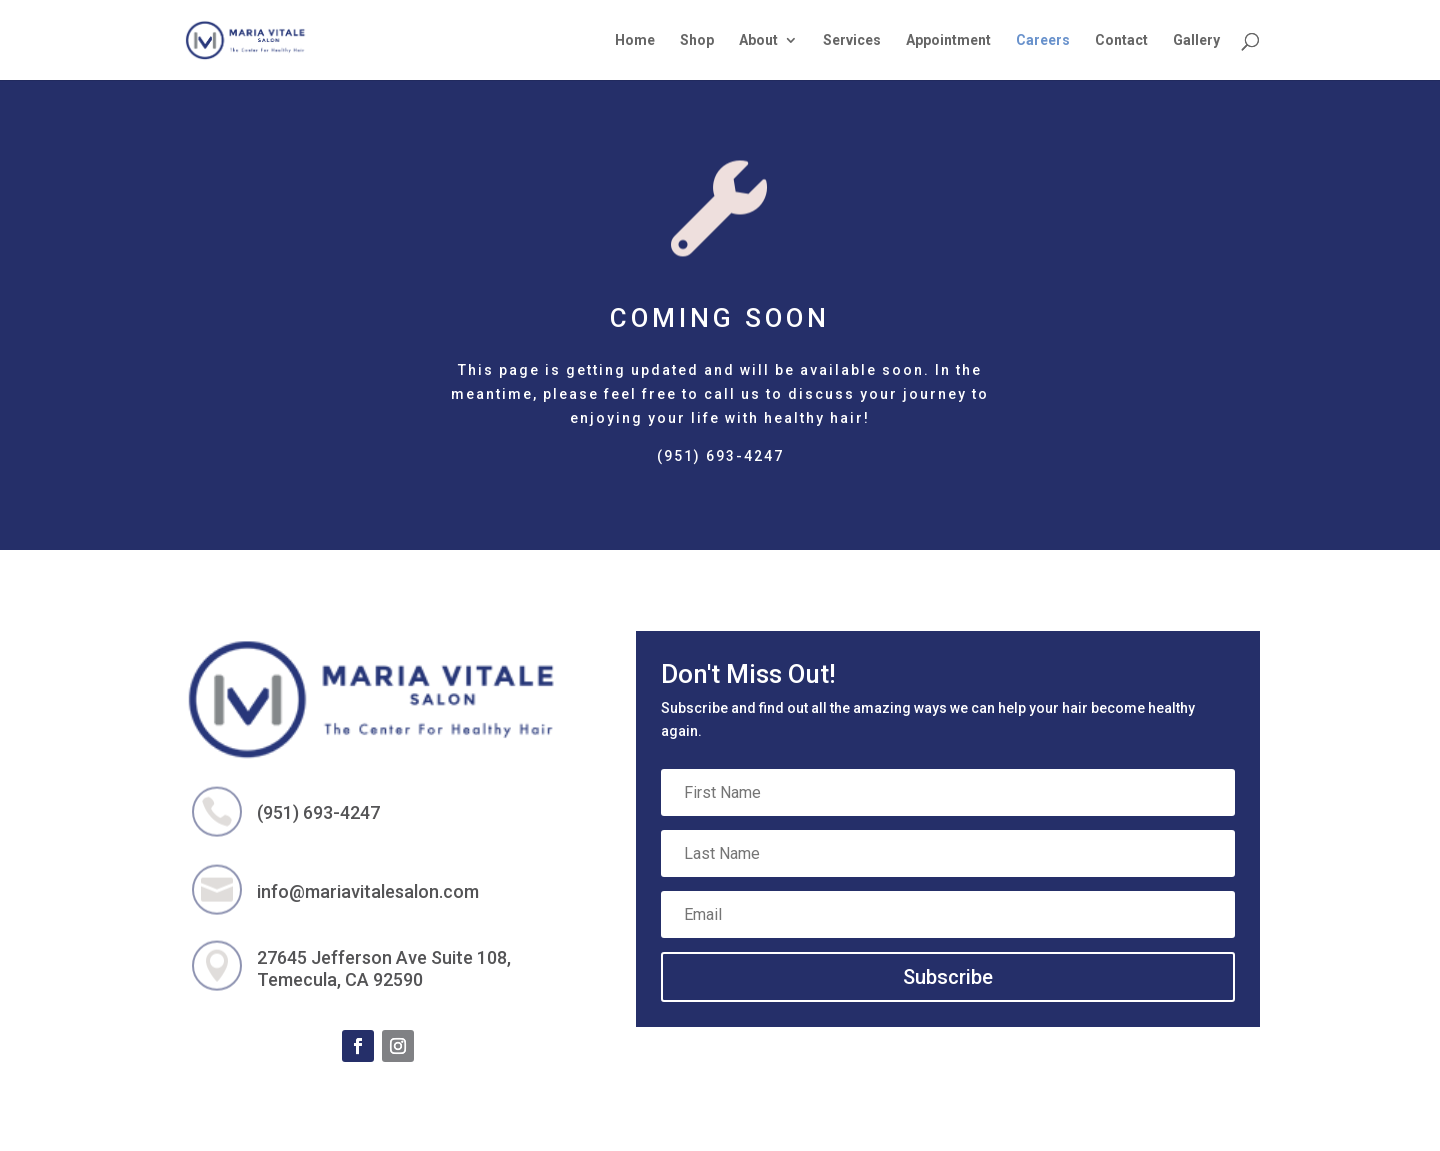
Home (635, 40)
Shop (697, 40)
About (758, 40)
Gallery (1196, 40)
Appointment (948, 40)
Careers (1043, 40)
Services (852, 40)
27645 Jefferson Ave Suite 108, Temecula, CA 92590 (384, 968)
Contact (1121, 40)
